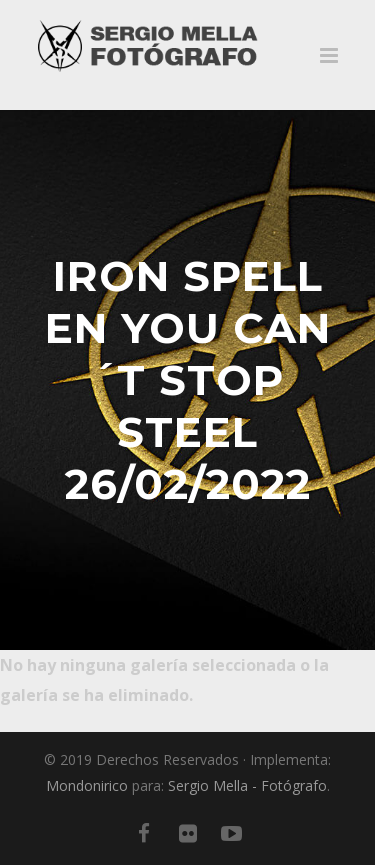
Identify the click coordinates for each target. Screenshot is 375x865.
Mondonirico (87, 785)
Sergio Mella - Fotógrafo (247, 785)
